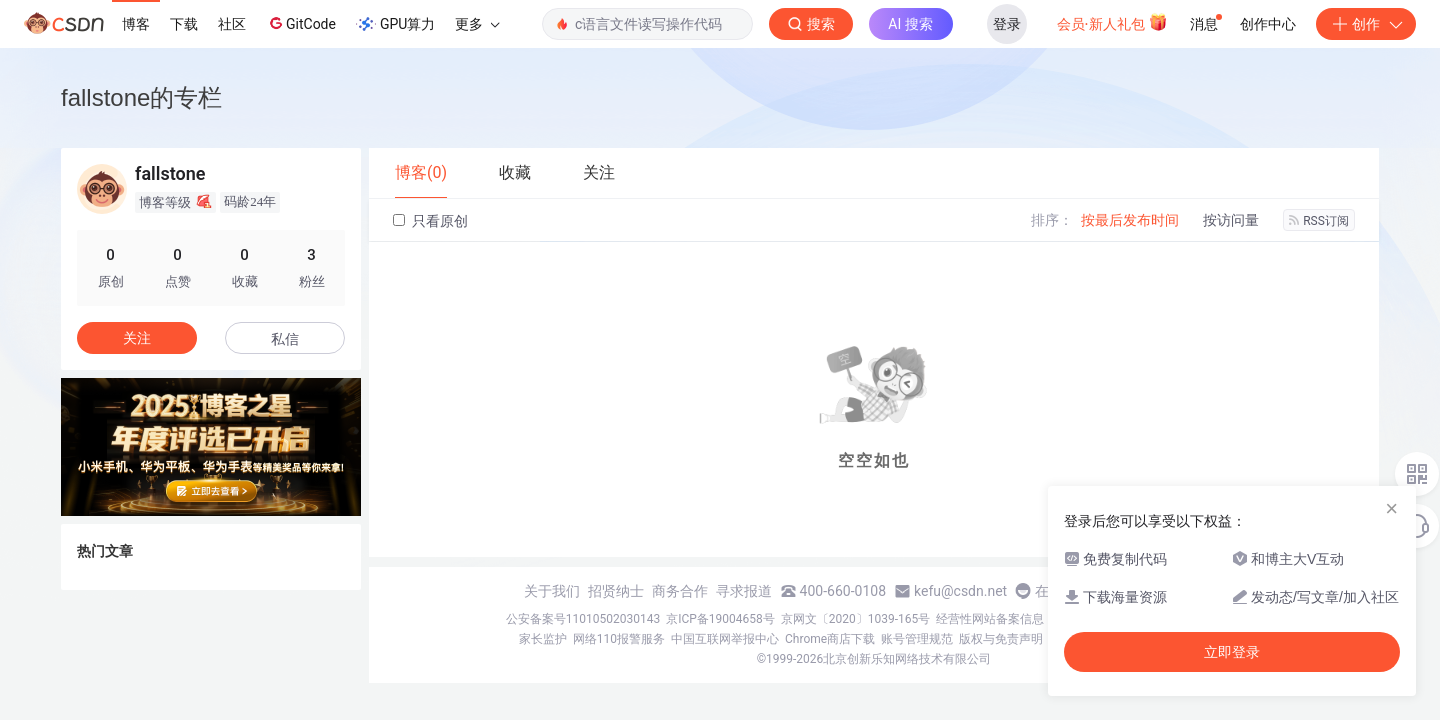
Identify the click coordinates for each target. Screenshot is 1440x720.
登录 (1007, 24)
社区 (232, 24)
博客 (136, 24)
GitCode (301, 23)
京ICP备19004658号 (720, 619)
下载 (184, 24)
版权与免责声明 (1001, 639)
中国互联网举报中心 (725, 639)
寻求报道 (744, 591)
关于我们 (552, 591)
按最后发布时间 (1130, 220)
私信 (285, 339)
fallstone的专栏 (141, 97)
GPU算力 (395, 24)
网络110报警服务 (619, 639)
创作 (1366, 24)
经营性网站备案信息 (990, 619)
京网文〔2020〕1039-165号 (856, 619)
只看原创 (430, 221)
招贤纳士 (616, 591)
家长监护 (543, 639)
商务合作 (680, 591)
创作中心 (1268, 24)
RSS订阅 (1319, 221)
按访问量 (1231, 220)
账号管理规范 (917, 639)
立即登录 (1232, 652)
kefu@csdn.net (960, 591)
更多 (477, 24)
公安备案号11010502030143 (583, 619)
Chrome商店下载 (830, 639)
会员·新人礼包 (1112, 22)
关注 (137, 338)
